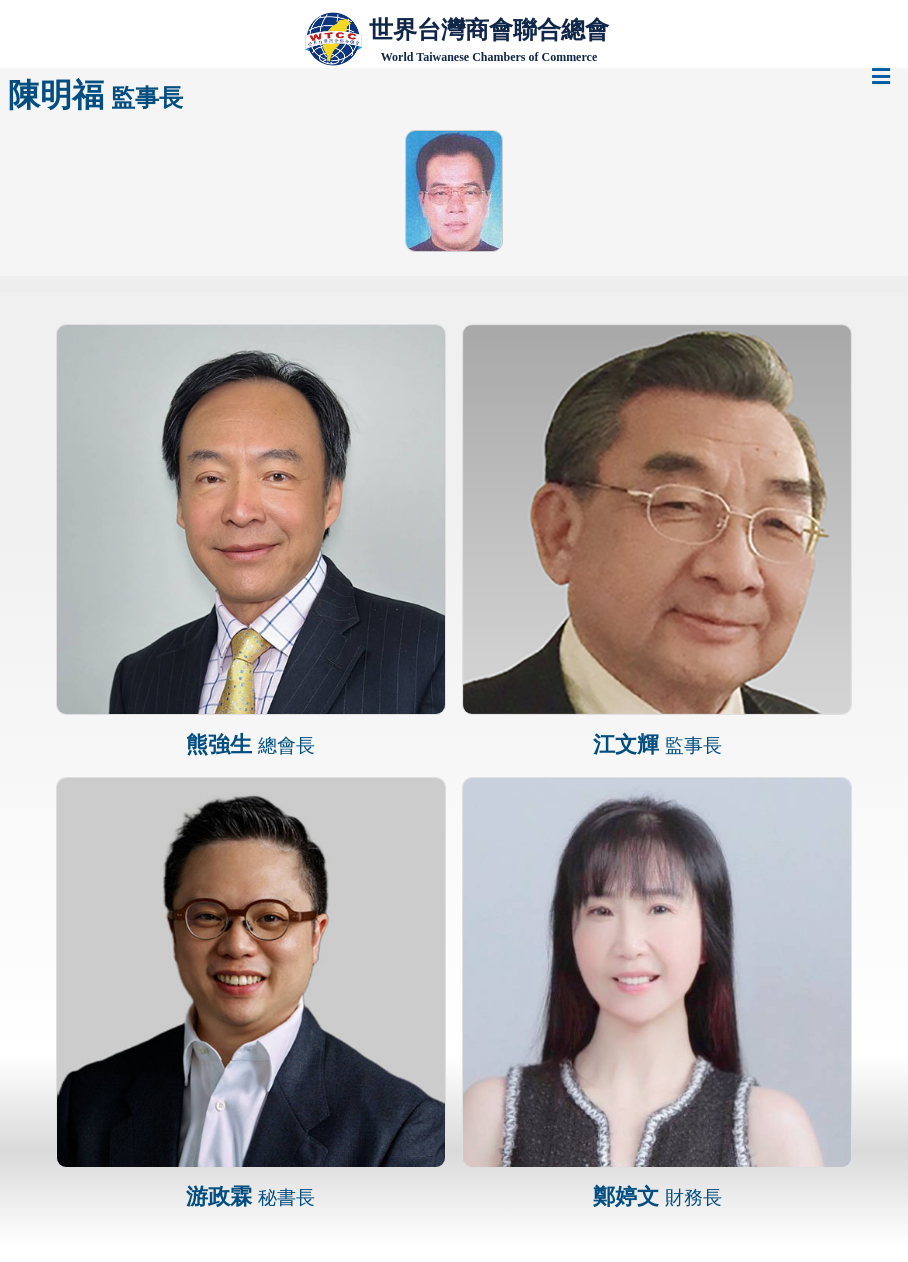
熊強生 (250, 744)
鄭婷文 (657, 1196)
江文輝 (657, 744)
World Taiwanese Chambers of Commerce (489, 57)
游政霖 (250, 1196)
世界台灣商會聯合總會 (489, 29)
